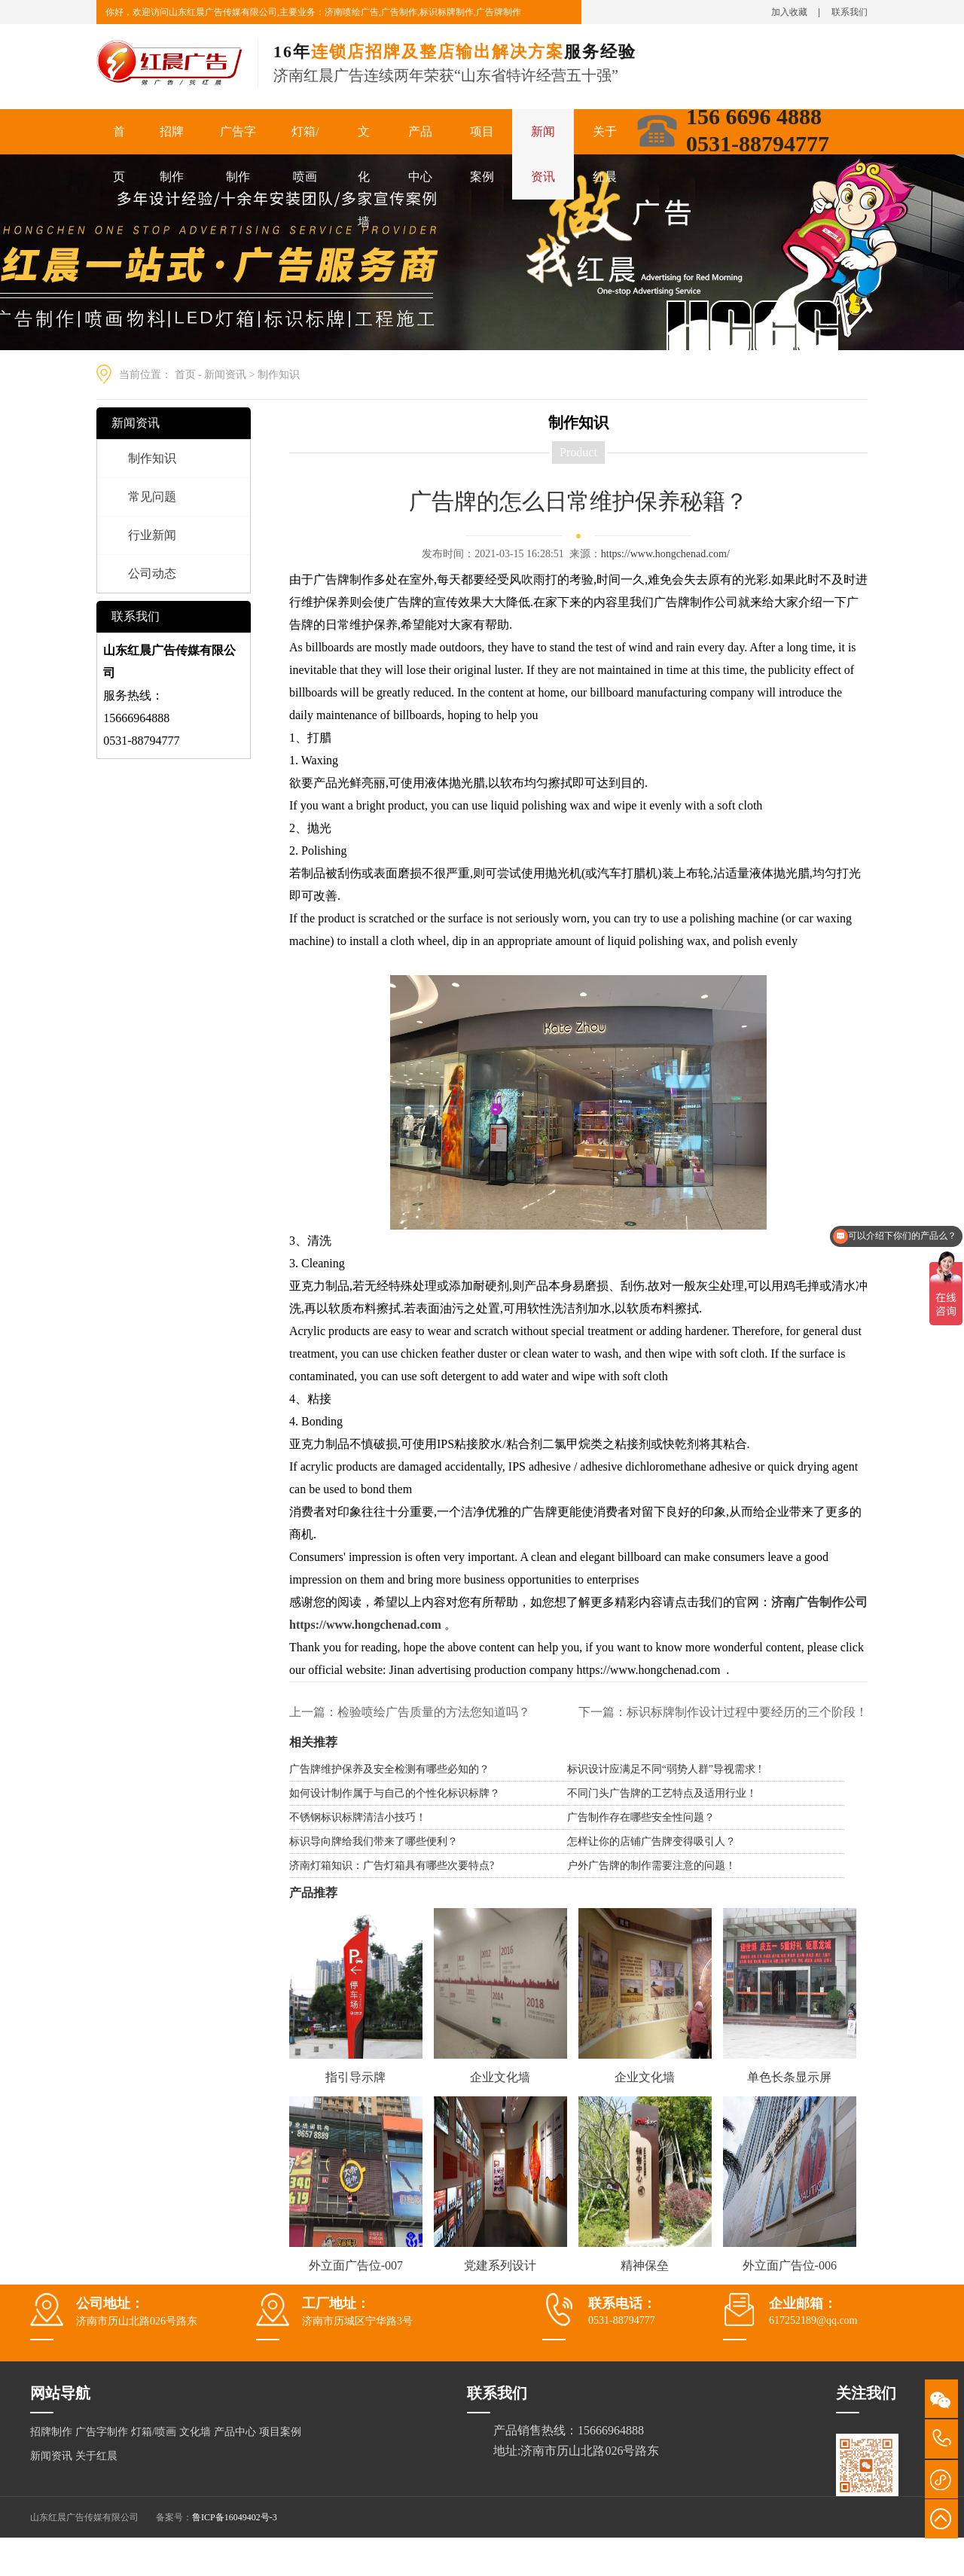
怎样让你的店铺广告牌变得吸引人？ (651, 1841)
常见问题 (152, 496)
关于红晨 (605, 154)
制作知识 (279, 374)
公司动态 (152, 573)
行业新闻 (152, 535)
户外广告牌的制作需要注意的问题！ (651, 1865)
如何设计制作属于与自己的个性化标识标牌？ (394, 1793)
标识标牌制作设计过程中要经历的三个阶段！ (747, 1712)
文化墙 (364, 176)
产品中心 (420, 154)
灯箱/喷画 (305, 154)
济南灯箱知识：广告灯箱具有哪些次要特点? (391, 1865)
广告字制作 (238, 154)
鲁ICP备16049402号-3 (234, 2517)
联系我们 (849, 12)
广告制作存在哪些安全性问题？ (641, 1817)
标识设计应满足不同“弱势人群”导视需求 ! (664, 1769)
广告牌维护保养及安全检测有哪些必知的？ (389, 1769)
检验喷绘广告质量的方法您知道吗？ (433, 1712)
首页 (119, 154)
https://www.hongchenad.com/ (665, 553)
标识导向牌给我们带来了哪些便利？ (373, 1841)
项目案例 (482, 154)
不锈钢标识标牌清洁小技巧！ (357, 1817)
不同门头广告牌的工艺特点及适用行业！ (662, 1793)
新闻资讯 (543, 154)
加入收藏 (789, 12)
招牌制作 (172, 154)
